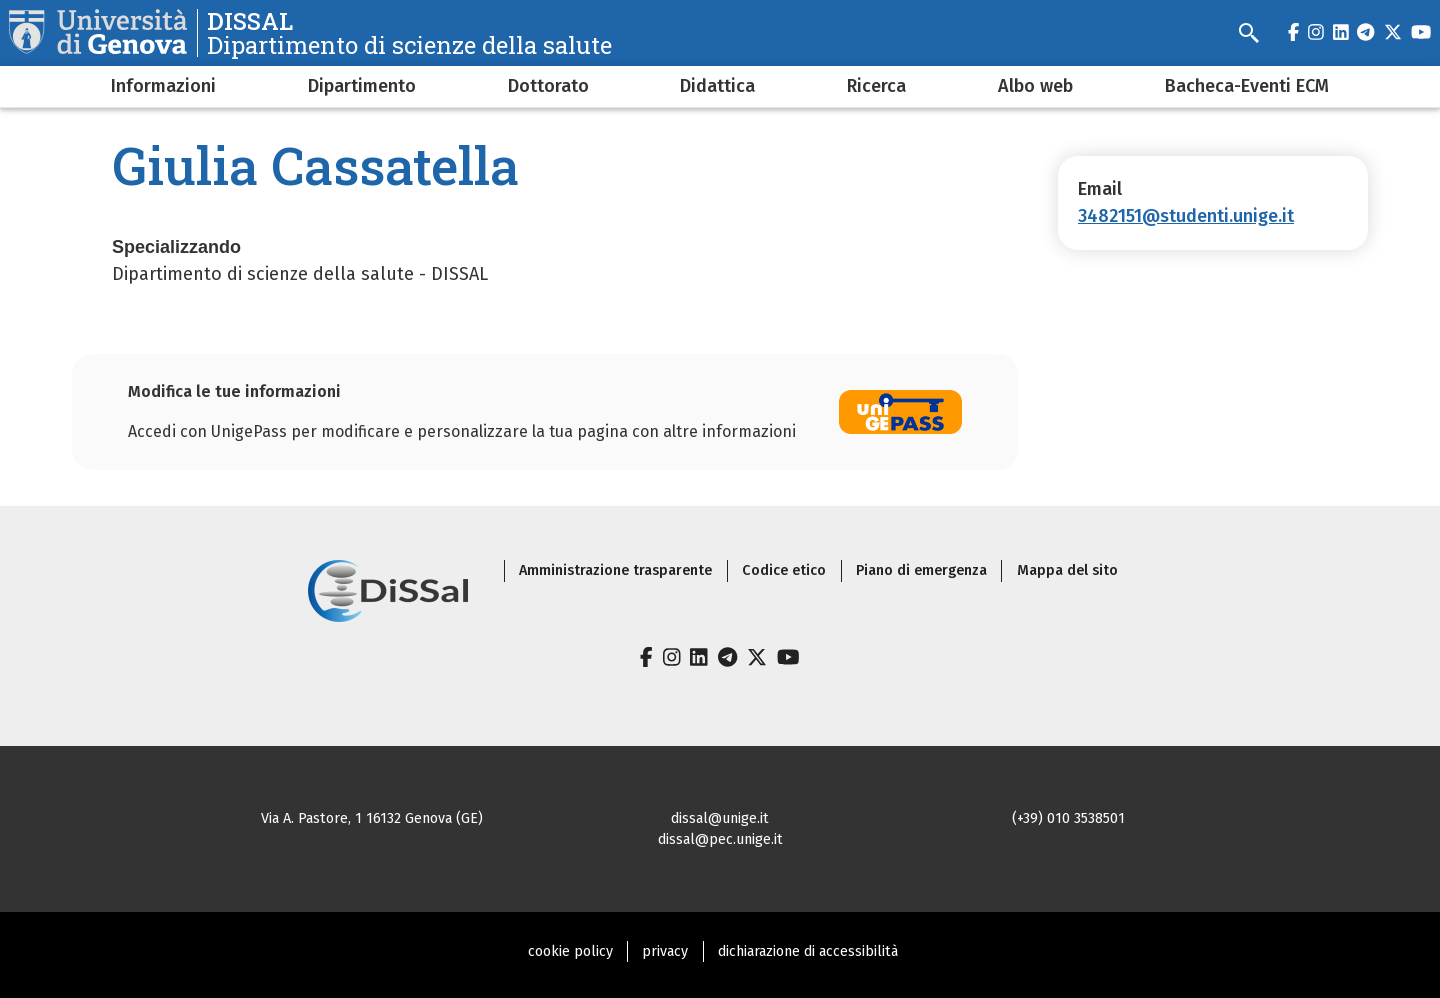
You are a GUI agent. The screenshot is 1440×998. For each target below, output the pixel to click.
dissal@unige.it (720, 818)
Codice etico (784, 570)
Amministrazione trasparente (615, 570)
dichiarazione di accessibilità (808, 951)
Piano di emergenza (921, 570)
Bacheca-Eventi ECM (1247, 86)
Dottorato (548, 86)
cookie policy (570, 951)
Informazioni (163, 86)
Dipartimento (362, 86)
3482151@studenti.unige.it (1186, 216)
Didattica (717, 86)
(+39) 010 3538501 (1068, 818)
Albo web (1035, 86)
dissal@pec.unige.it (720, 839)
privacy (665, 951)
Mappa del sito (1067, 570)
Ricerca (876, 86)
